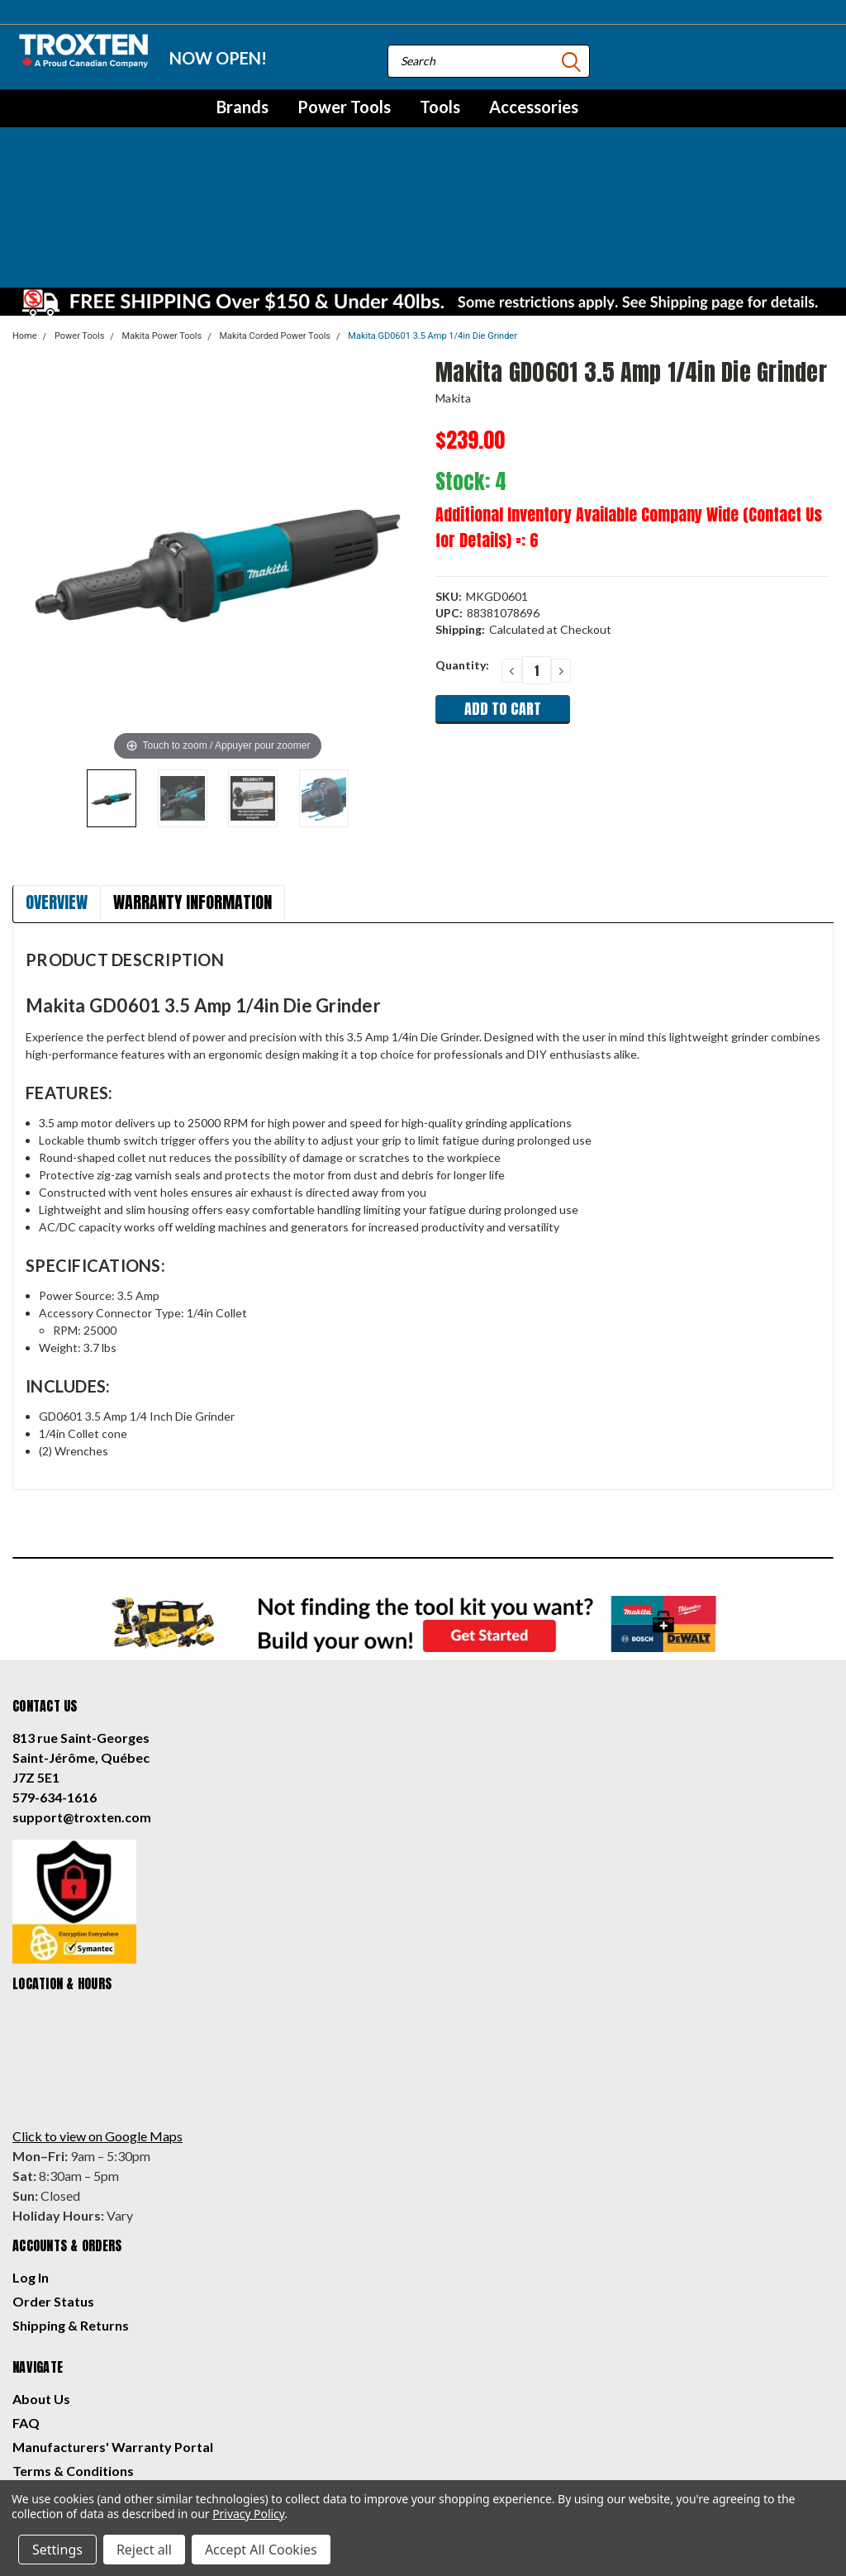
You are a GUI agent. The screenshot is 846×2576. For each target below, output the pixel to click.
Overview (57, 781)
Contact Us (47, 2398)
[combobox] (488, 61)
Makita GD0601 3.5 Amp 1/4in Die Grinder (432, 215)
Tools (440, 107)
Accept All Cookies (261, 2549)
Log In (30, 2156)
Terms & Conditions (73, 2350)
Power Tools (344, 107)
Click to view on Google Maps (97, 2015)
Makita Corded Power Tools (274, 215)
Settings (57, 2549)
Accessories (533, 107)
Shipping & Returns (70, 2204)
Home (24, 215)
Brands (242, 107)
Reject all (144, 2549)
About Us (41, 2278)
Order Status (53, 2180)
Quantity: (462, 544)
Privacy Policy (55, 2374)
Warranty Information (192, 781)
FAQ (26, 2302)
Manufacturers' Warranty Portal (112, 2326)
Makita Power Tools (162, 215)
